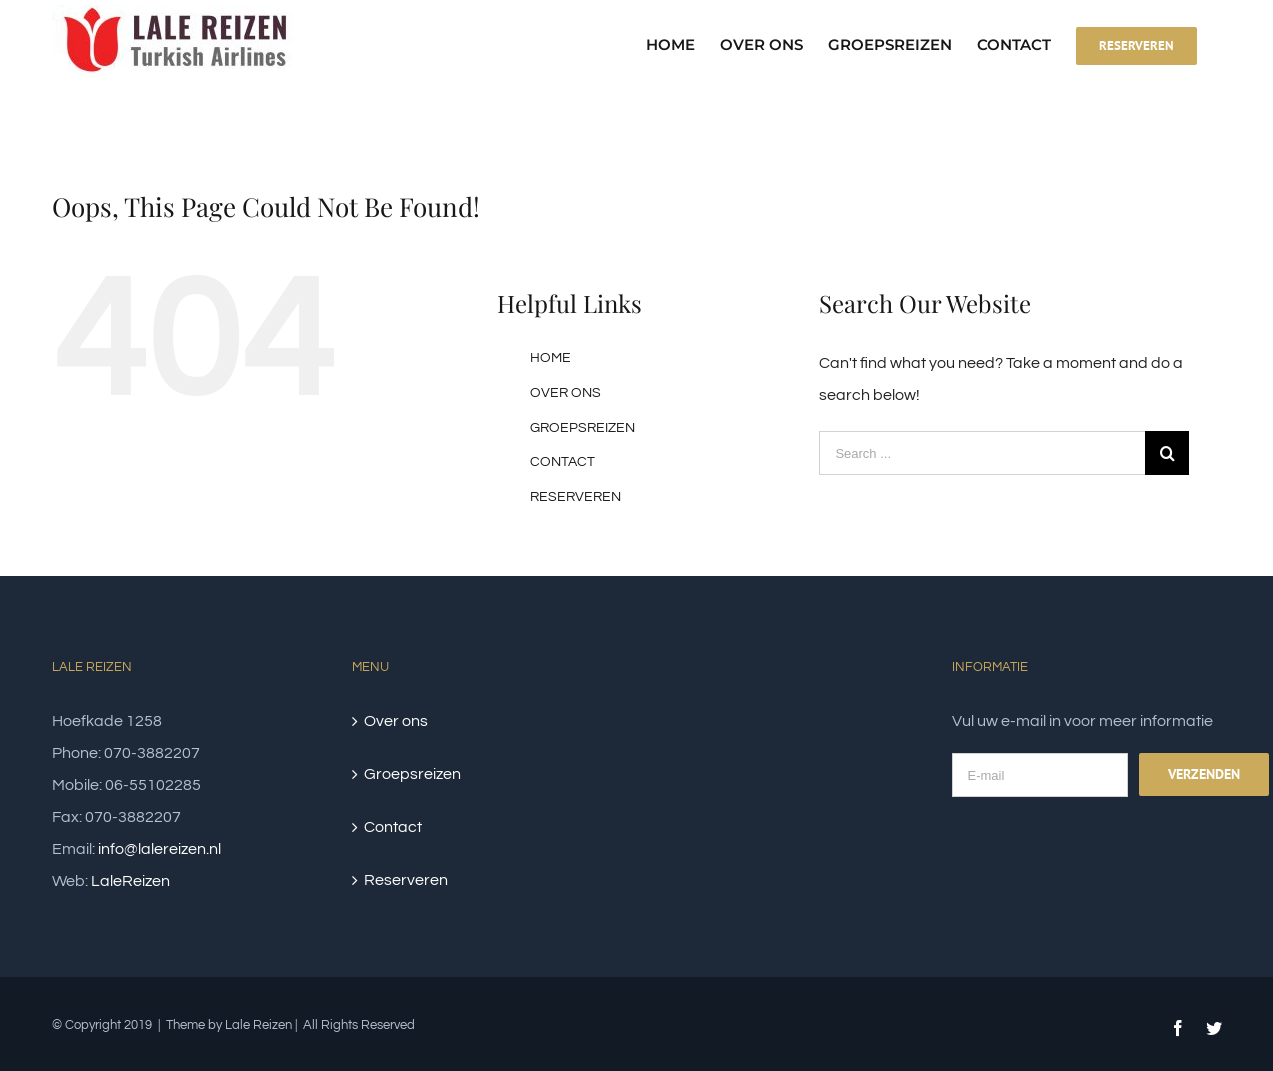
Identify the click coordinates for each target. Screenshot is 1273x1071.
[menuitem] (683, 45)
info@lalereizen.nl (159, 849)
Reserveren (406, 880)
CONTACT (562, 462)
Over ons (396, 721)
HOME (550, 358)
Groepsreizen (412, 774)
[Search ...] (982, 453)
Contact (393, 827)
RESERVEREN (575, 497)
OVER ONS (565, 393)
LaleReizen (130, 881)
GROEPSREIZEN (582, 428)
